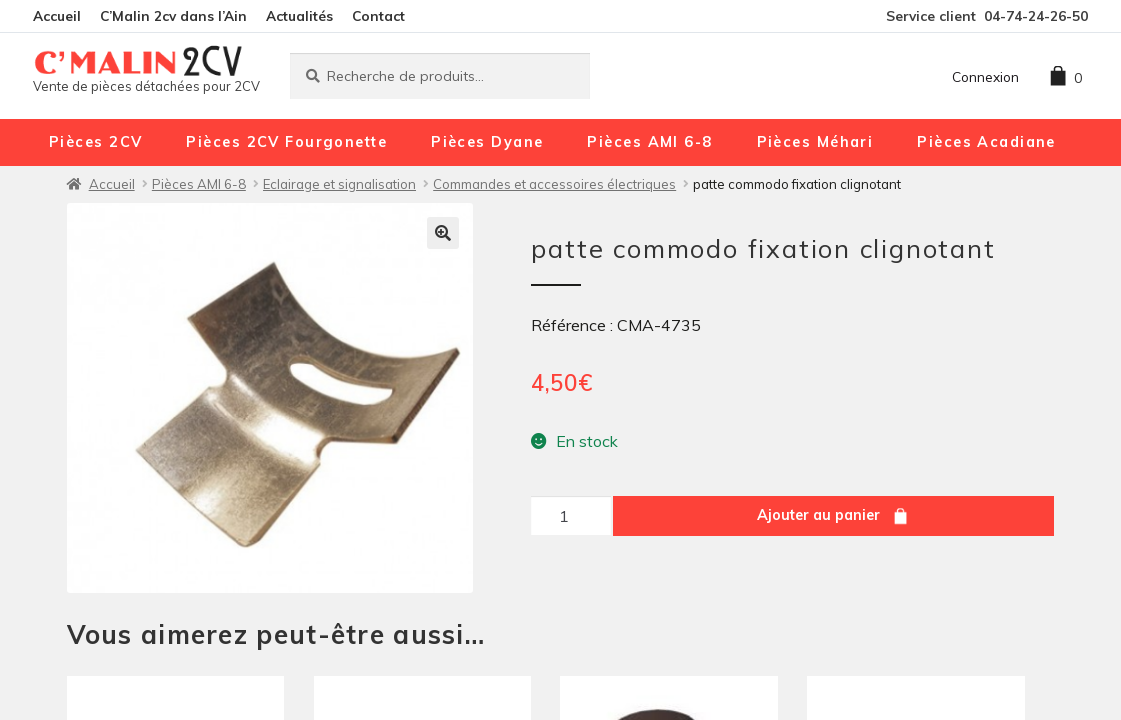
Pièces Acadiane (986, 142)
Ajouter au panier (818, 515)
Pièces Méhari (815, 142)
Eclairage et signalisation (339, 184)
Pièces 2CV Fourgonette (286, 142)
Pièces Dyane (487, 142)
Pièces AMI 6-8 (649, 142)
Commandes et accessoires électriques (554, 184)
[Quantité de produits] (571, 516)
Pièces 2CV (95, 142)
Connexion (985, 76)
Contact (378, 15)
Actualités (299, 15)
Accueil (57, 15)
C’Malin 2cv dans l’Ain (173, 15)
